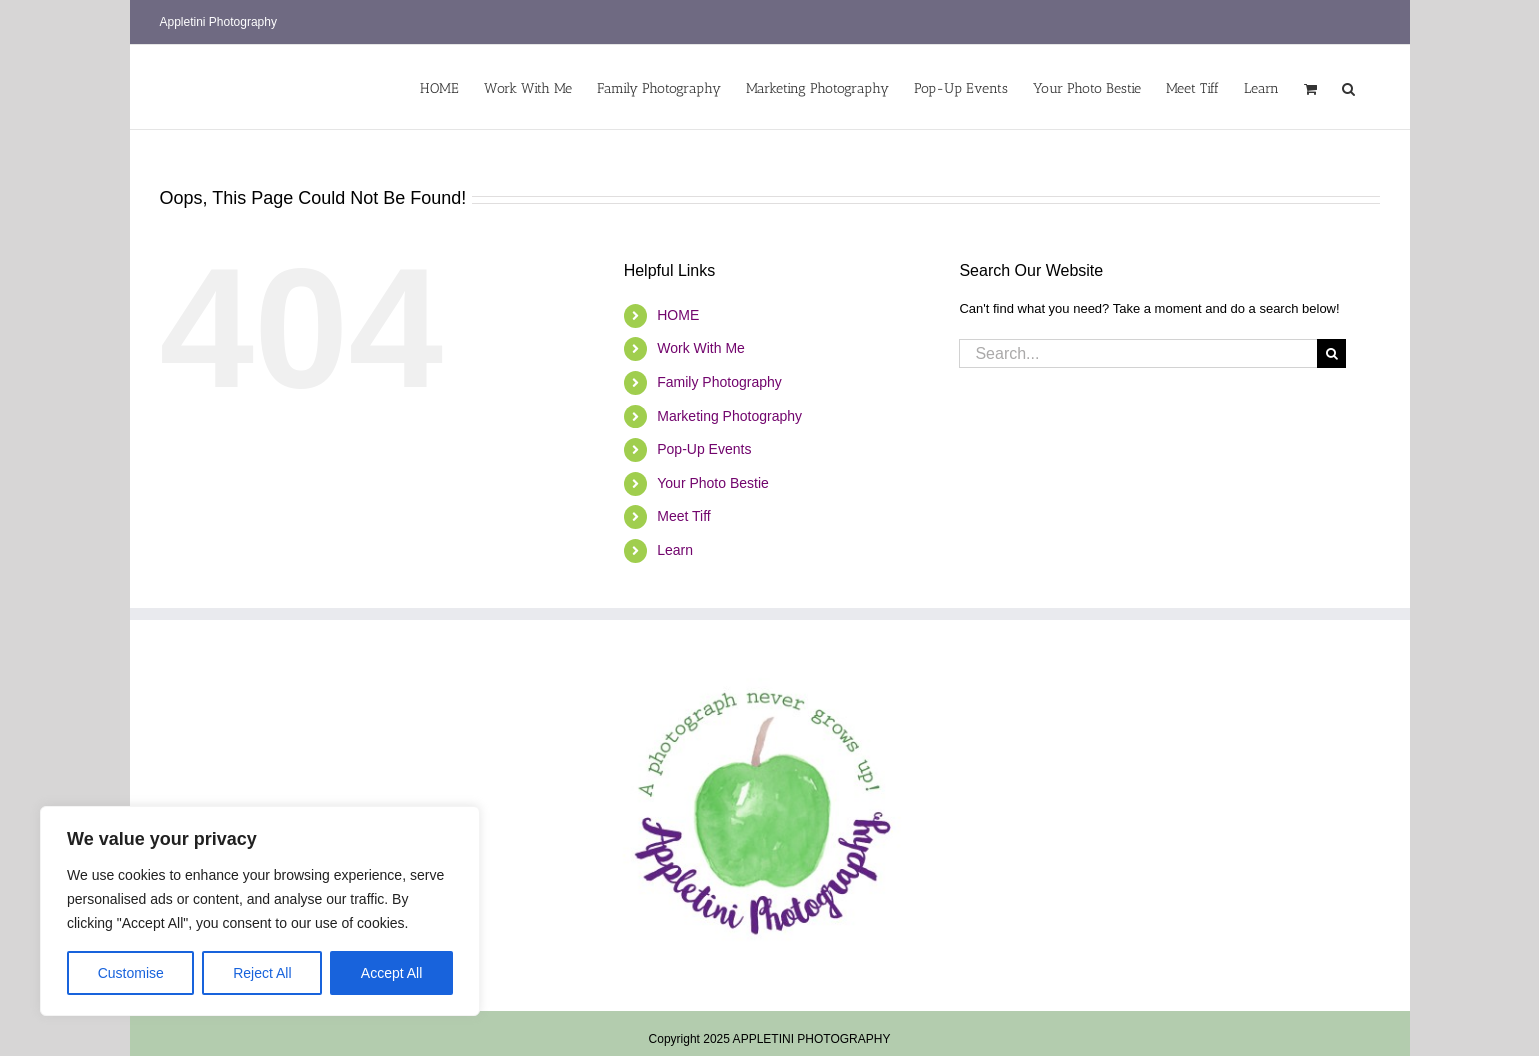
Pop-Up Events (704, 449)
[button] (1348, 87)
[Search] (1331, 353)
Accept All (391, 973)
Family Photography (719, 382)
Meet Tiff (683, 516)
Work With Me (701, 348)
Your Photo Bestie (713, 483)
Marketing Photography (729, 416)
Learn (675, 550)
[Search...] (1138, 353)
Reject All (262, 973)
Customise (131, 973)
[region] (260, 911)
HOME (678, 315)
